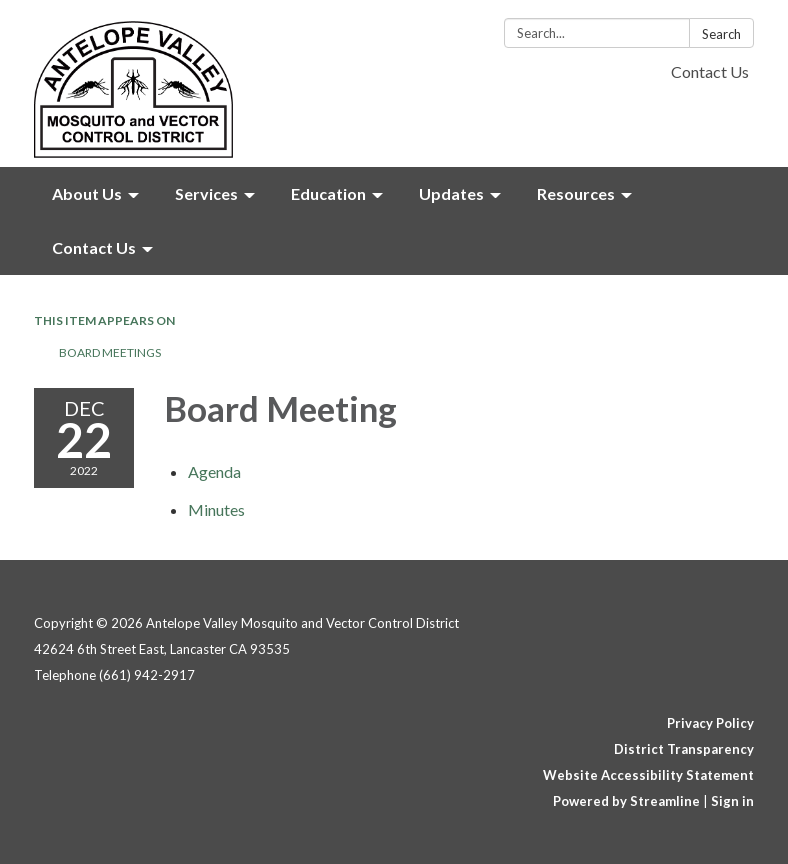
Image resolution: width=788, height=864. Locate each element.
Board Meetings (110, 352)
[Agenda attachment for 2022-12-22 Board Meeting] (214, 471)
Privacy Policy (710, 723)
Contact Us (710, 71)
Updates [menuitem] (451, 193)
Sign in (732, 801)
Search (721, 34)
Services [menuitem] (206, 193)
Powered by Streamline (626, 801)
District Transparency (684, 749)
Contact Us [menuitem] (94, 247)
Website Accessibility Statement (648, 775)
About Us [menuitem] (87, 193)
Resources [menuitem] (576, 193)
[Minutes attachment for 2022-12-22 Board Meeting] (216, 509)
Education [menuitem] (328, 193)
